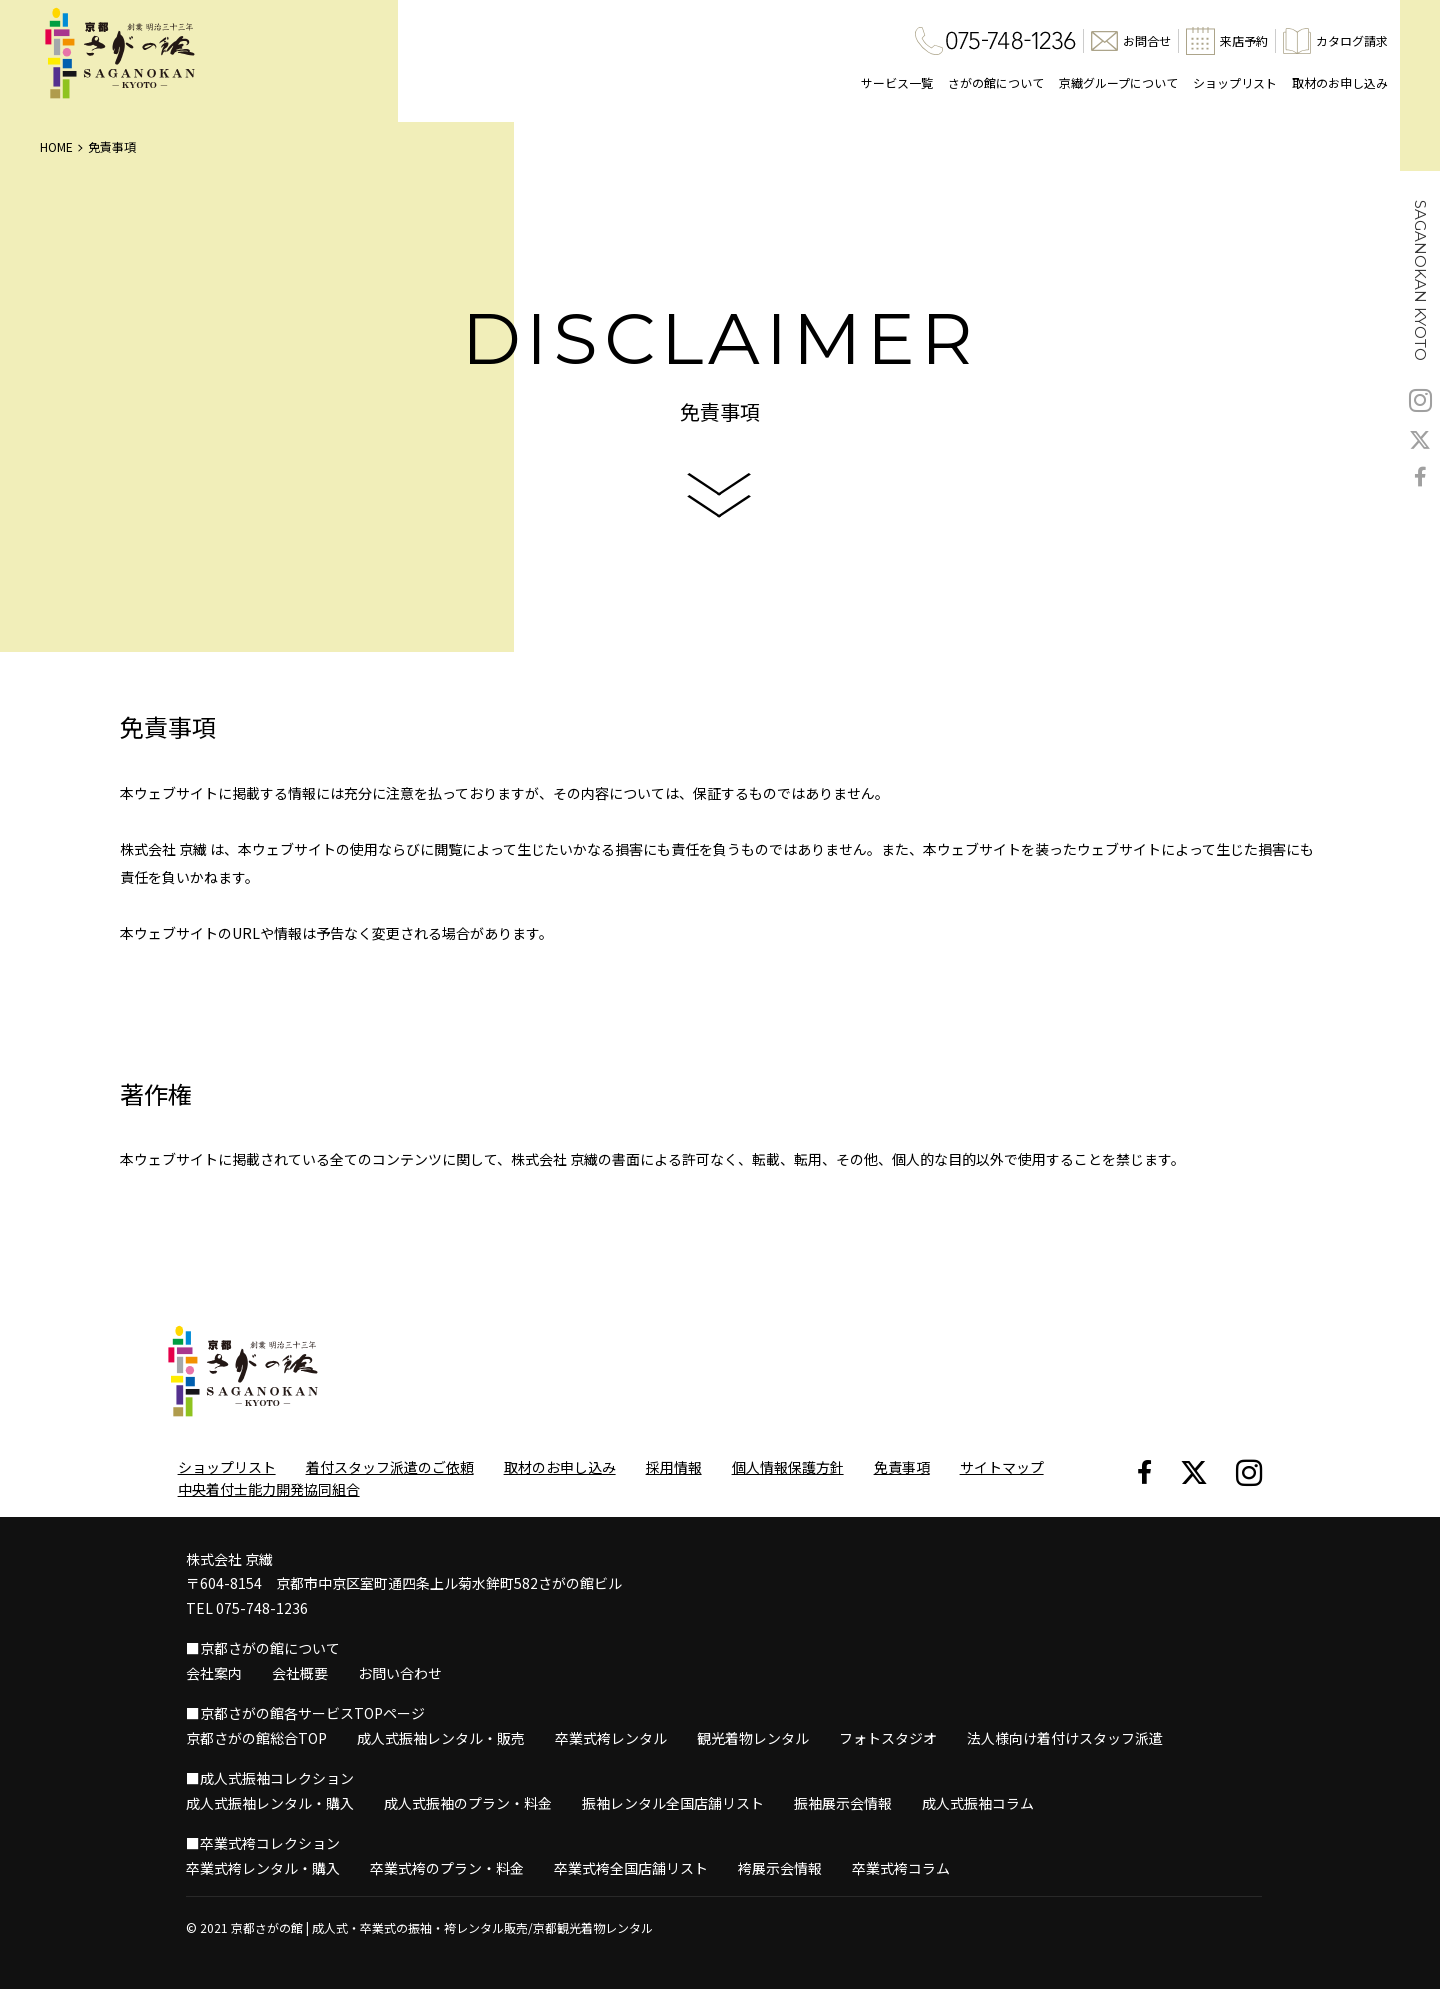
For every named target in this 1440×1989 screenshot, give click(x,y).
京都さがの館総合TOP (256, 1738)
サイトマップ (1002, 1467)
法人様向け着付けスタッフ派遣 (1065, 1738)
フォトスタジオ (888, 1738)
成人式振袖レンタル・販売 (441, 1738)
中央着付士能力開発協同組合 (269, 1489)
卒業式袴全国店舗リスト (631, 1868)
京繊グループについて (1118, 82)
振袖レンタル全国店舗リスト (673, 1803)
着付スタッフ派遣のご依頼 (390, 1467)
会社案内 (214, 1673)
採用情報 (674, 1467)
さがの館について (996, 82)
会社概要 (300, 1673)
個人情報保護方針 (788, 1467)
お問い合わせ (400, 1673)
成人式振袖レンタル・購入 (270, 1803)
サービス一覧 (897, 82)
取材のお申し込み (1340, 82)
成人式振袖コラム (978, 1803)
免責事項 (902, 1467)
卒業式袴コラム (901, 1868)
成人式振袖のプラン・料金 (468, 1803)
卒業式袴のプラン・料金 (447, 1868)
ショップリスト (1235, 82)
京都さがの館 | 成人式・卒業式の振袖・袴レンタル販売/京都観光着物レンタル (442, 1927)
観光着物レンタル (753, 1738)
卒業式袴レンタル (611, 1738)
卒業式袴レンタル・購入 (263, 1868)
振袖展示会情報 (843, 1803)
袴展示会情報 (780, 1868)
